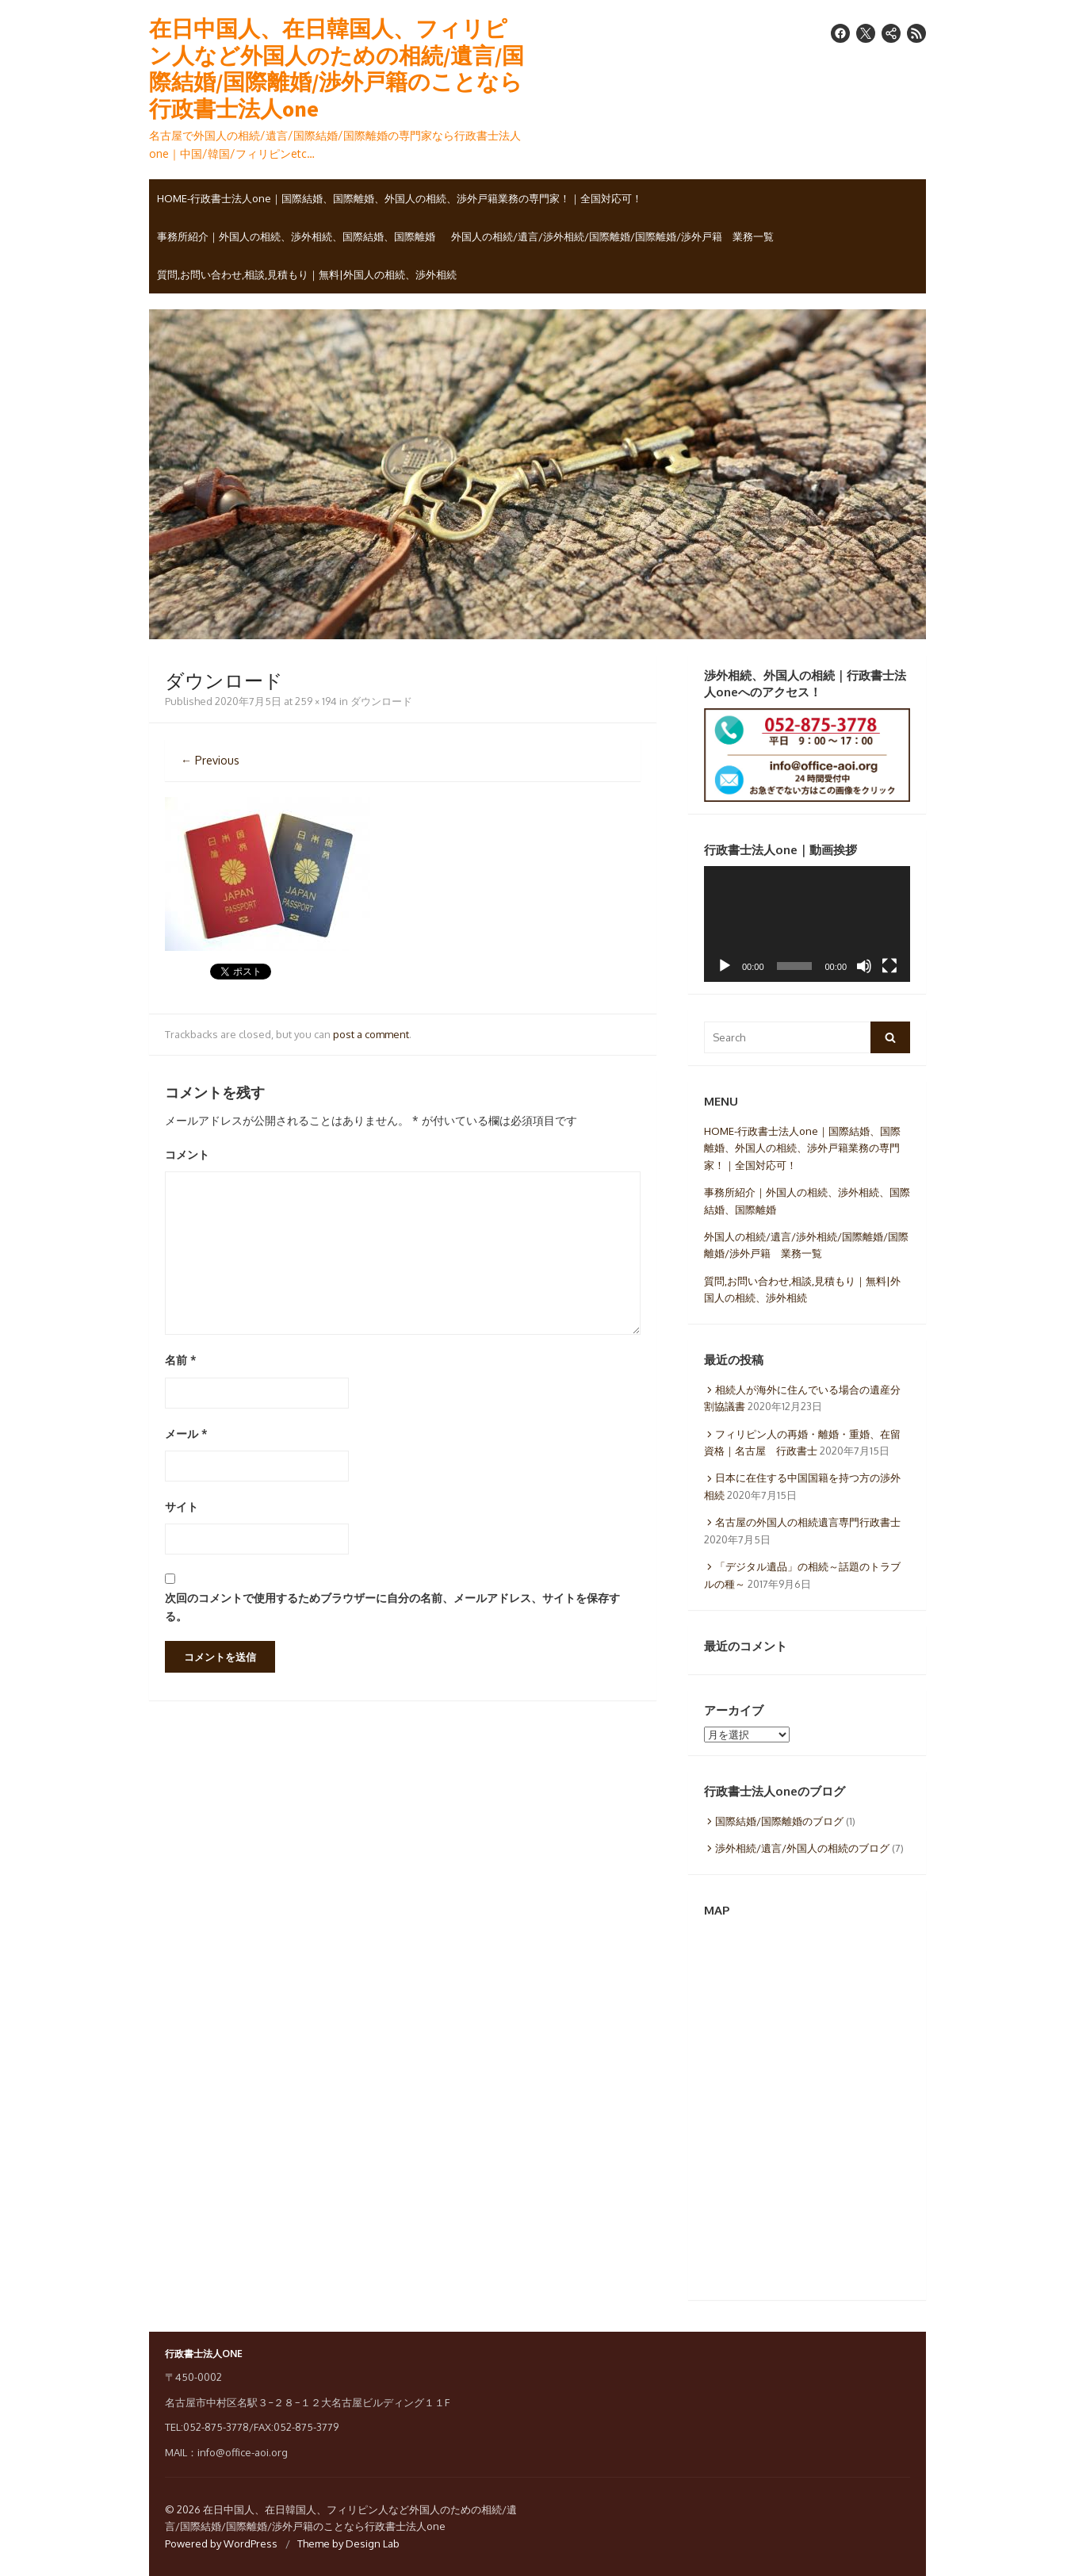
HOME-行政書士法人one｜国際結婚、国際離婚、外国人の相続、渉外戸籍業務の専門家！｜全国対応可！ (399, 198)
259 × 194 (316, 701)
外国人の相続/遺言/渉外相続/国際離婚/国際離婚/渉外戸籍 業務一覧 (612, 236)
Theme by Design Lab (348, 2543)
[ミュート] (864, 966)
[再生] (725, 966)
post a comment (371, 1034)
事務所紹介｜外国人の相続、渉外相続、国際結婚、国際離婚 (296, 236)
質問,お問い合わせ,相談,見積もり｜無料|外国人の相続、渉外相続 (307, 274)
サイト (181, 1506)
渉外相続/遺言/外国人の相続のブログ (802, 1848)
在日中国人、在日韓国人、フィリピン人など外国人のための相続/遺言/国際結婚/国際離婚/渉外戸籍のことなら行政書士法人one (336, 69)
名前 (181, 1360)
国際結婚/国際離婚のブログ (779, 1821)
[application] (807, 924)
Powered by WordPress (221, 2543)
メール (186, 1433)
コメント (187, 1154)
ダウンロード (381, 701)
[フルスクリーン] (889, 966)
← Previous (210, 760)
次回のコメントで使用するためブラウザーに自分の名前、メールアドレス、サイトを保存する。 (392, 1607)
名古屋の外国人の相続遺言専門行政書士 (808, 1522)
